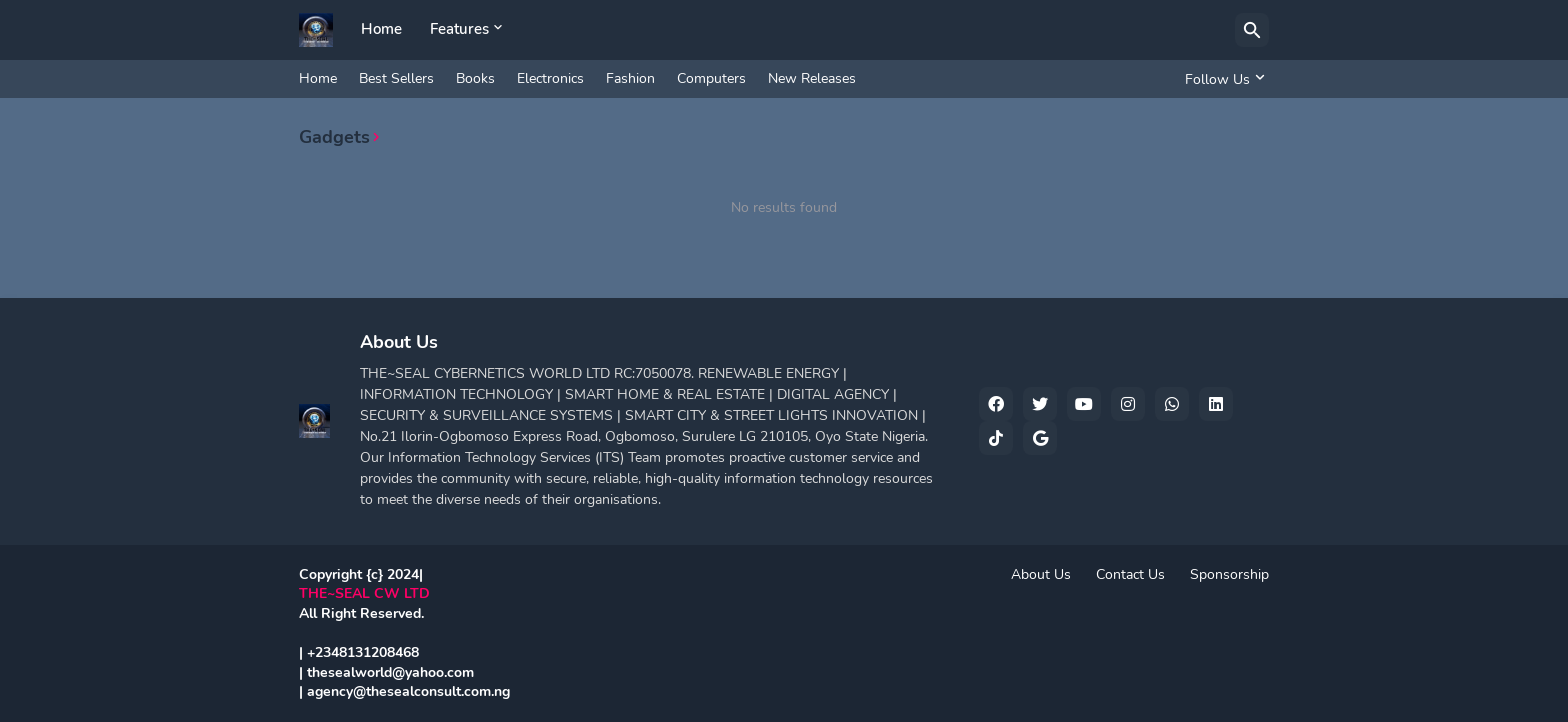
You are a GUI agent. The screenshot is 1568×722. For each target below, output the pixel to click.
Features (459, 29)
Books (475, 78)
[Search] (1252, 30)
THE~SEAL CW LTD (364, 593)
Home (381, 29)
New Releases (812, 78)
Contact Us (1130, 574)
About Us (1041, 574)
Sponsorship (1229, 574)
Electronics (550, 78)
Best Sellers (396, 78)
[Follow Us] (1222, 79)
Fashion (630, 78)
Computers (711, 78)
